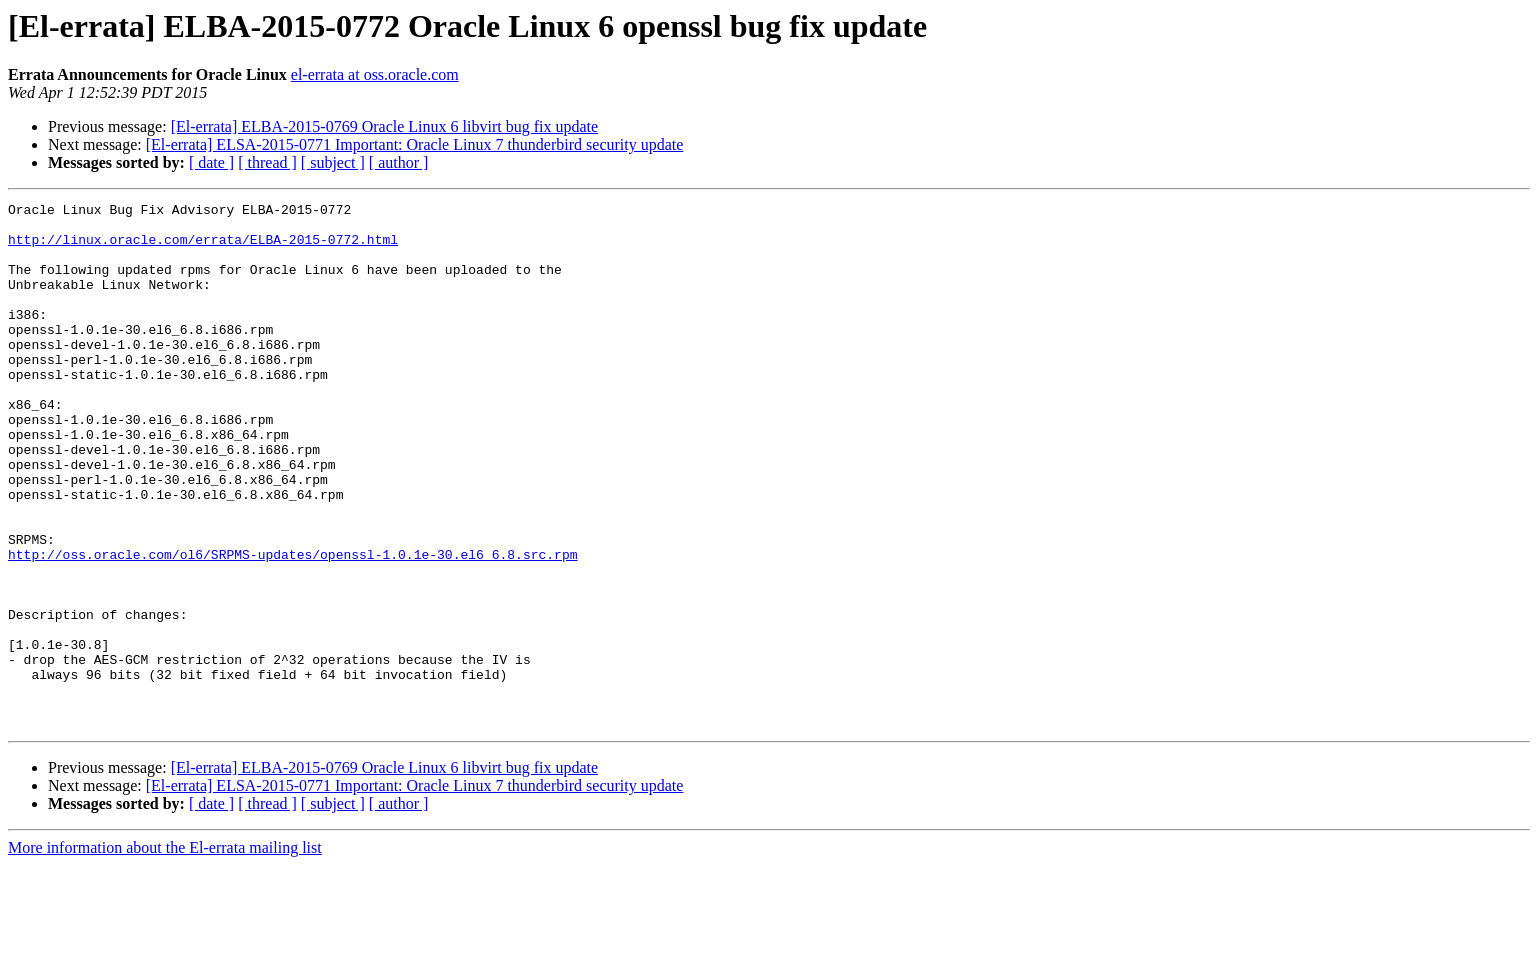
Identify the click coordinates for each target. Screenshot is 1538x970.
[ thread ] (267, 162)
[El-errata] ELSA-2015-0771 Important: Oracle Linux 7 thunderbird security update (415, 144)
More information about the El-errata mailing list (165, 952)
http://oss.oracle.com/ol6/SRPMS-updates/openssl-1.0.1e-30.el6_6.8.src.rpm (292, 626)
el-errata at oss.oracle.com (375, 74)
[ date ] (211, 162)
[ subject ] (333, 162)
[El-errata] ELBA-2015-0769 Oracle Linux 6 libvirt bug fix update (384, 126)
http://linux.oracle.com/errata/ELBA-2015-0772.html (203, 248)
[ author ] (399, 162)
